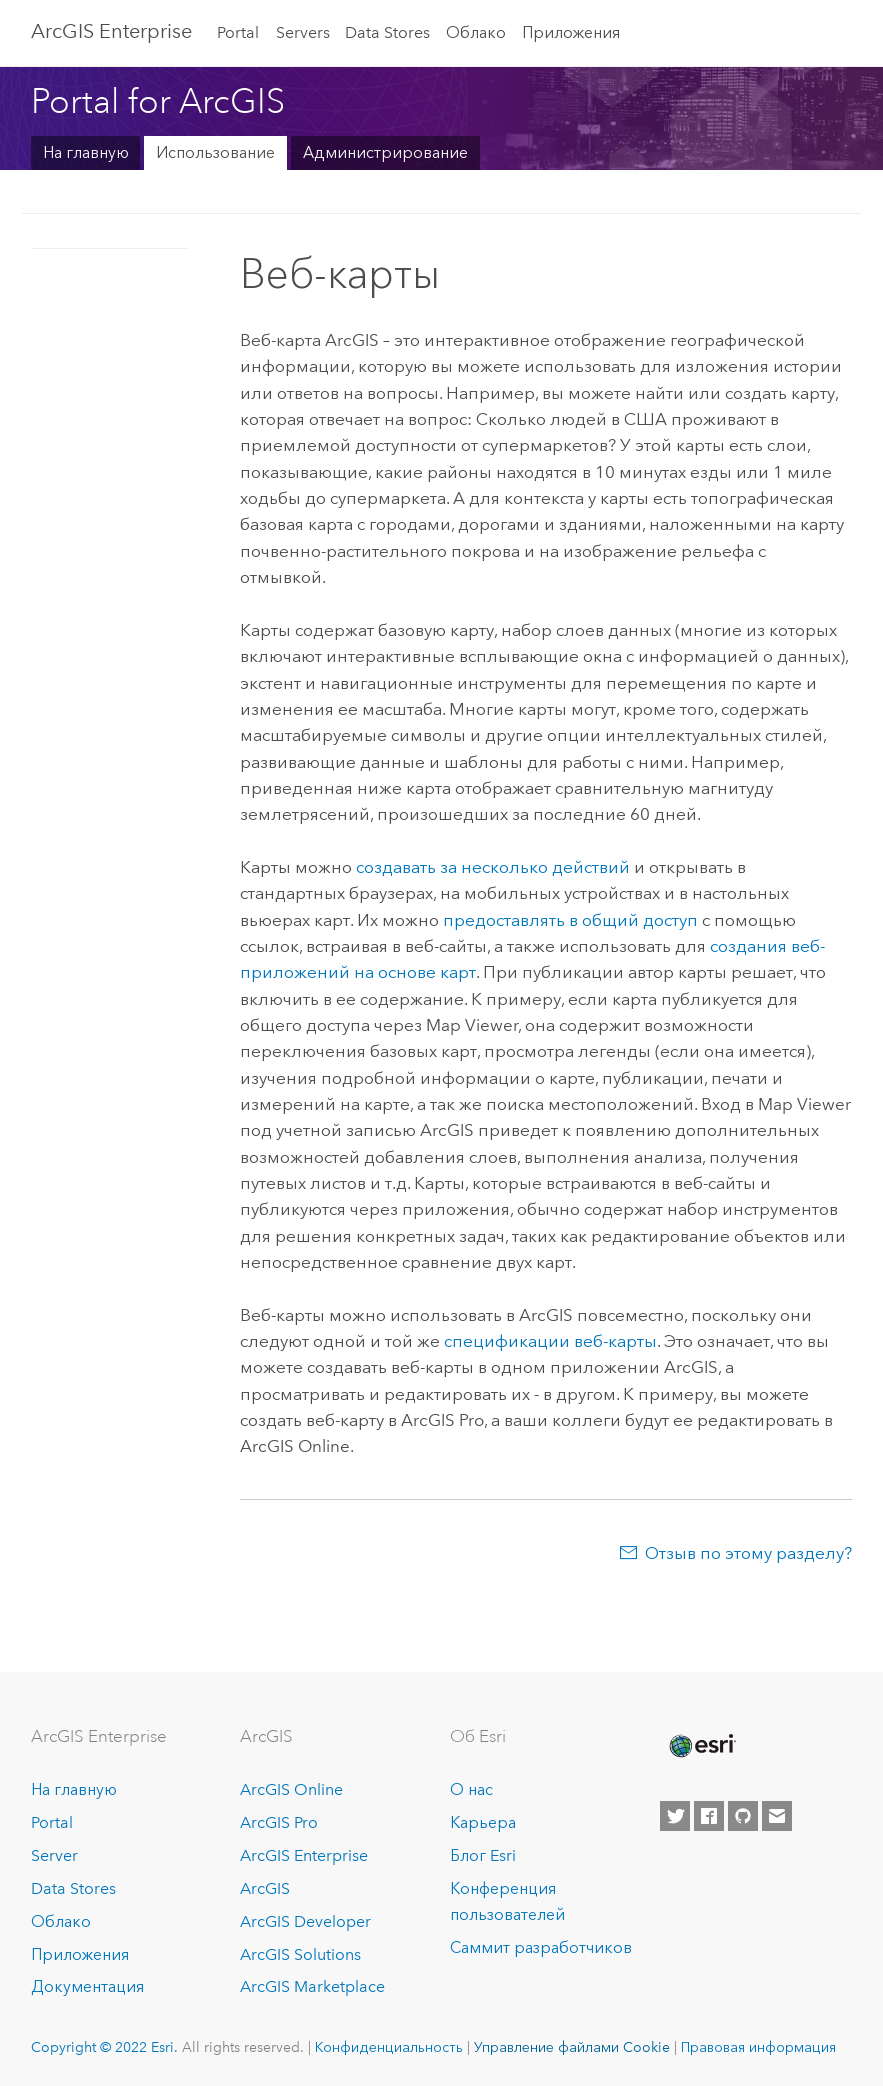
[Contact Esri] (777, 1816)
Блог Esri (483, 1855)
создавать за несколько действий (493, 867)
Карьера (483, 1822)
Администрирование (385, 152)
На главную (86, 152)
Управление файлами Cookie (572, 2047)
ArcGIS (265, 1888)
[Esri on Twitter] (675, 1816)
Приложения (571, 32)
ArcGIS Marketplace (312, 1986)
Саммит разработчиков (541, 1947)
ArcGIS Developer (305, 1921)
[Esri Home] (701, 1746)
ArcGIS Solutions (300, 1954)
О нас (471, 1789)
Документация (87, 1986)
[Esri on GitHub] (743, 1816)
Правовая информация (758, 2047)
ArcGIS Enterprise (111, 31)
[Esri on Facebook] (709, 1816)
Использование (215, 152)
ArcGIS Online (291, 1789)
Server (54, 1855)
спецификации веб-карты (550, 1341)
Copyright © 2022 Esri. (104, 2047)
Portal (238, 32)
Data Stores (387, 32)
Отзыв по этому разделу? (748, 1553)
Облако (476, 32)
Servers (303, 32)
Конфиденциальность (389, 2047)
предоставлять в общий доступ (570, 920)
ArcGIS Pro (279, 1822)
